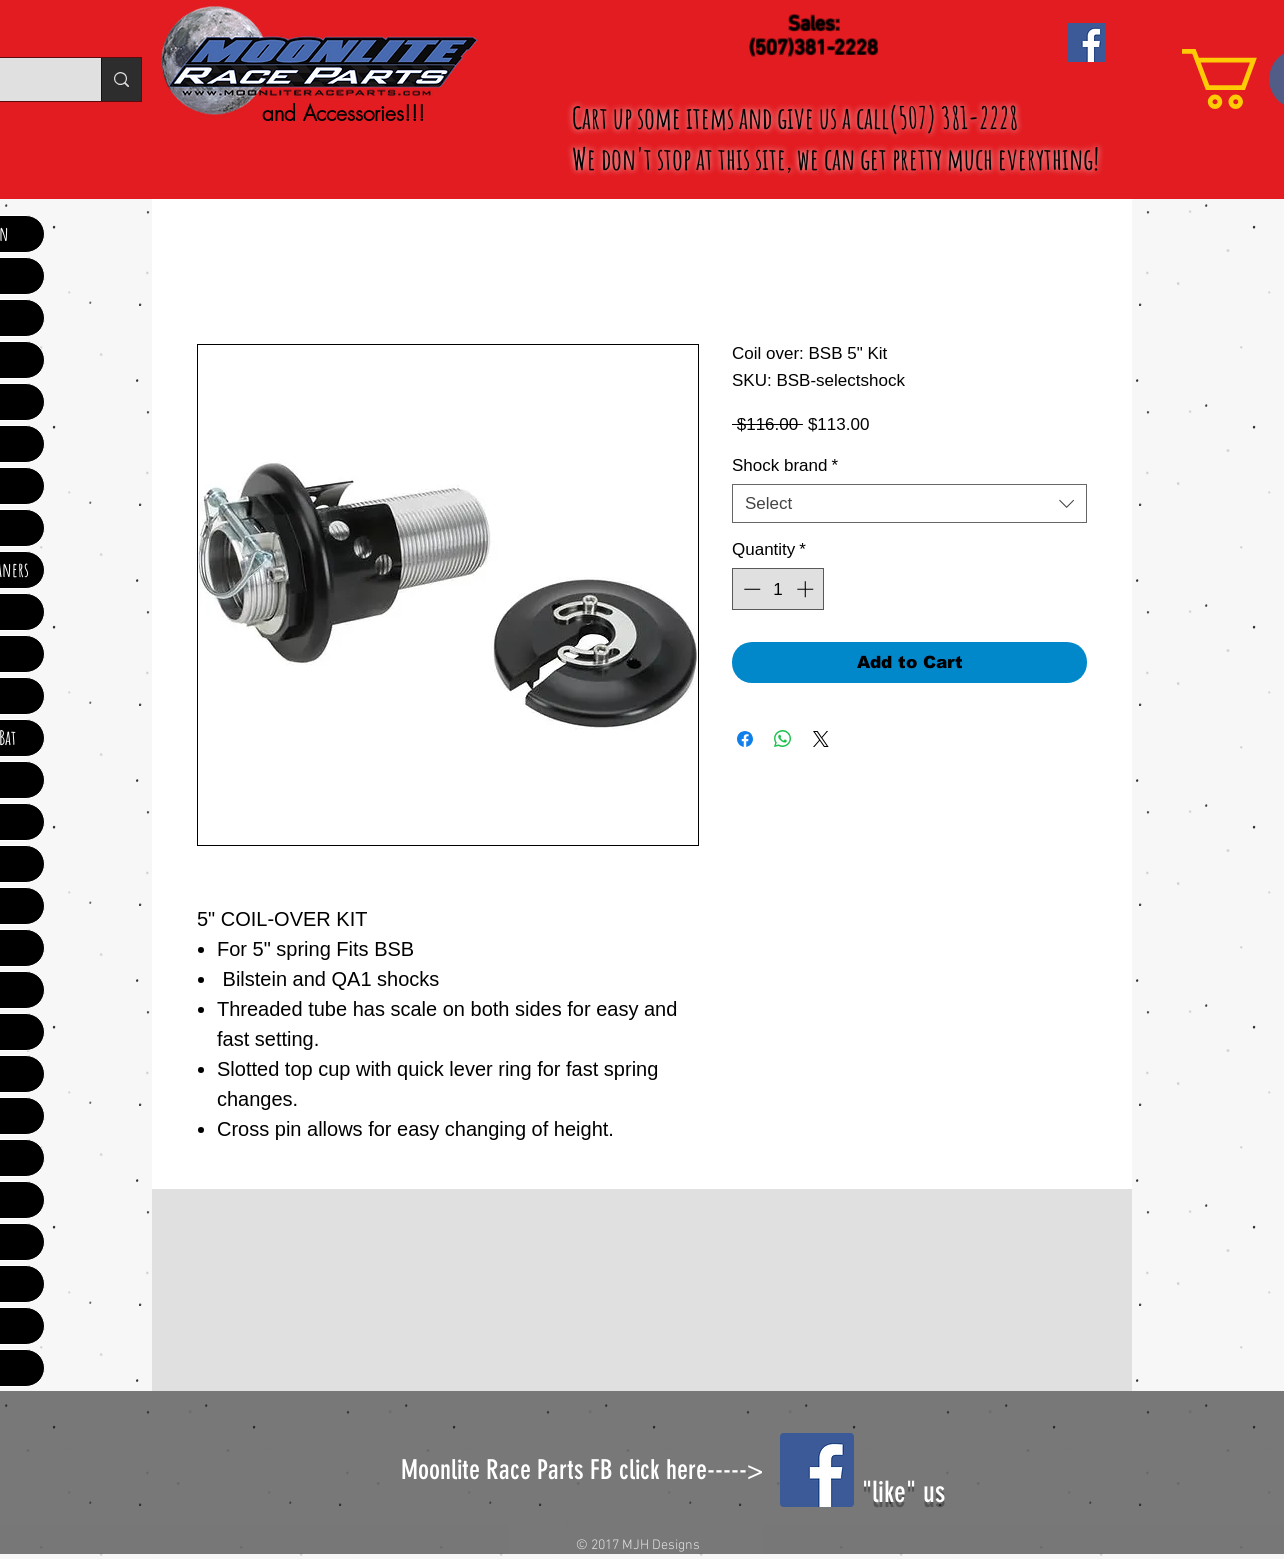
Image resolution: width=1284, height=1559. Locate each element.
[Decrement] (750, 589)
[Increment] (807, 589)
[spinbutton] (778, 589)
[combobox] (909, 503)
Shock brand (785, 465)
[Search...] (121, 79)
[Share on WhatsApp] (783, 739)
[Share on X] (821, 739)
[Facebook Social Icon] (1086, 42)
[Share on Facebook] (745, 739)
